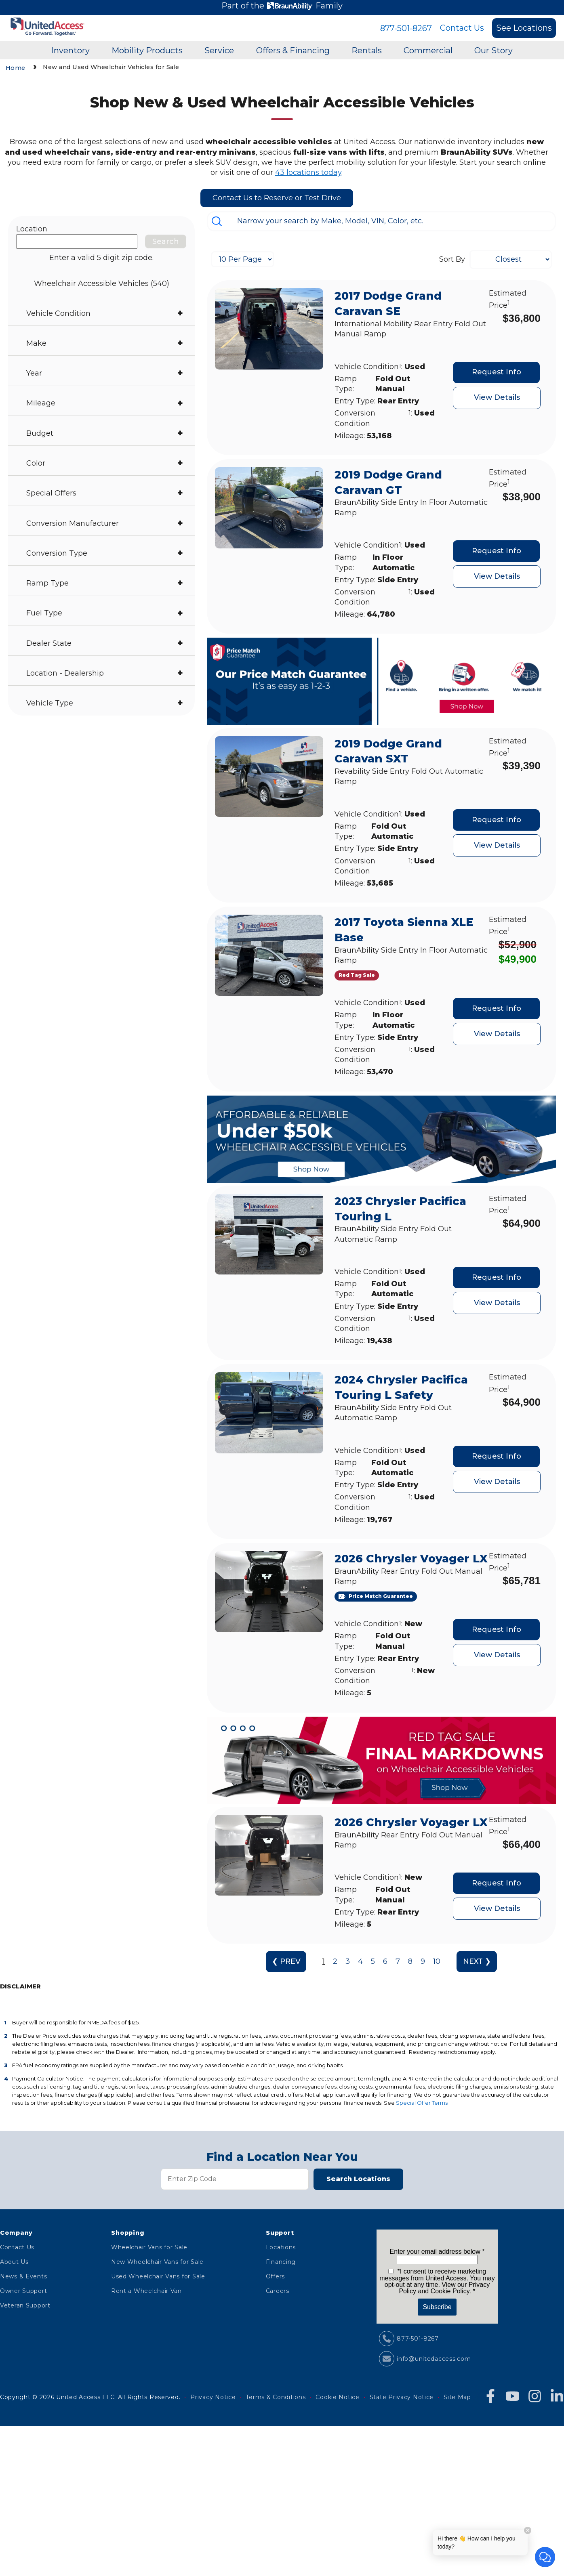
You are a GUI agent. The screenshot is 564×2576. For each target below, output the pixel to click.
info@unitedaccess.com (434, 2358)
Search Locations (358, 2179)
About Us (14, 2261)
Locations (281, 2247)
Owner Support (23, 2291)
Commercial (428, 50)
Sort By (452, 259)
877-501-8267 (406, 28)
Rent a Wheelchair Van (146, 2291)
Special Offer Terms (422, 2102)
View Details (497, 397)
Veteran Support (25, 2305)
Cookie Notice (337, 2397)
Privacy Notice (213, 2397)
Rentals (366, 50)
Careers (277, 2291)
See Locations (524, 28)
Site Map (457, 2397)
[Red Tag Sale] (357, 975)
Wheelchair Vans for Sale (149, 2247)
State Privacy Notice (402, 2397)
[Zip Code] (235, 2179)
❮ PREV (286, 1961)
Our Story (493, 50)
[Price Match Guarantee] (376, 1596)
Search (165, 241)
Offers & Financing (293, 50)
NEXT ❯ (477, 1961)
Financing (281, 2261)
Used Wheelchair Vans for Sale (158, 2276)
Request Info (496, 371)
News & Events (23, 2276)
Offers (275, 2276)
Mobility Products (147, 50)
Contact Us (462, 28)
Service (219, 50)
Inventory (70, 50)
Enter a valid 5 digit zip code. (101, 257)
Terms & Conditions (275, 2397)
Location (31, 229)
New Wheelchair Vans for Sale (157, 2261)
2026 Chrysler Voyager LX (411, 1558)
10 (436, 1961)
